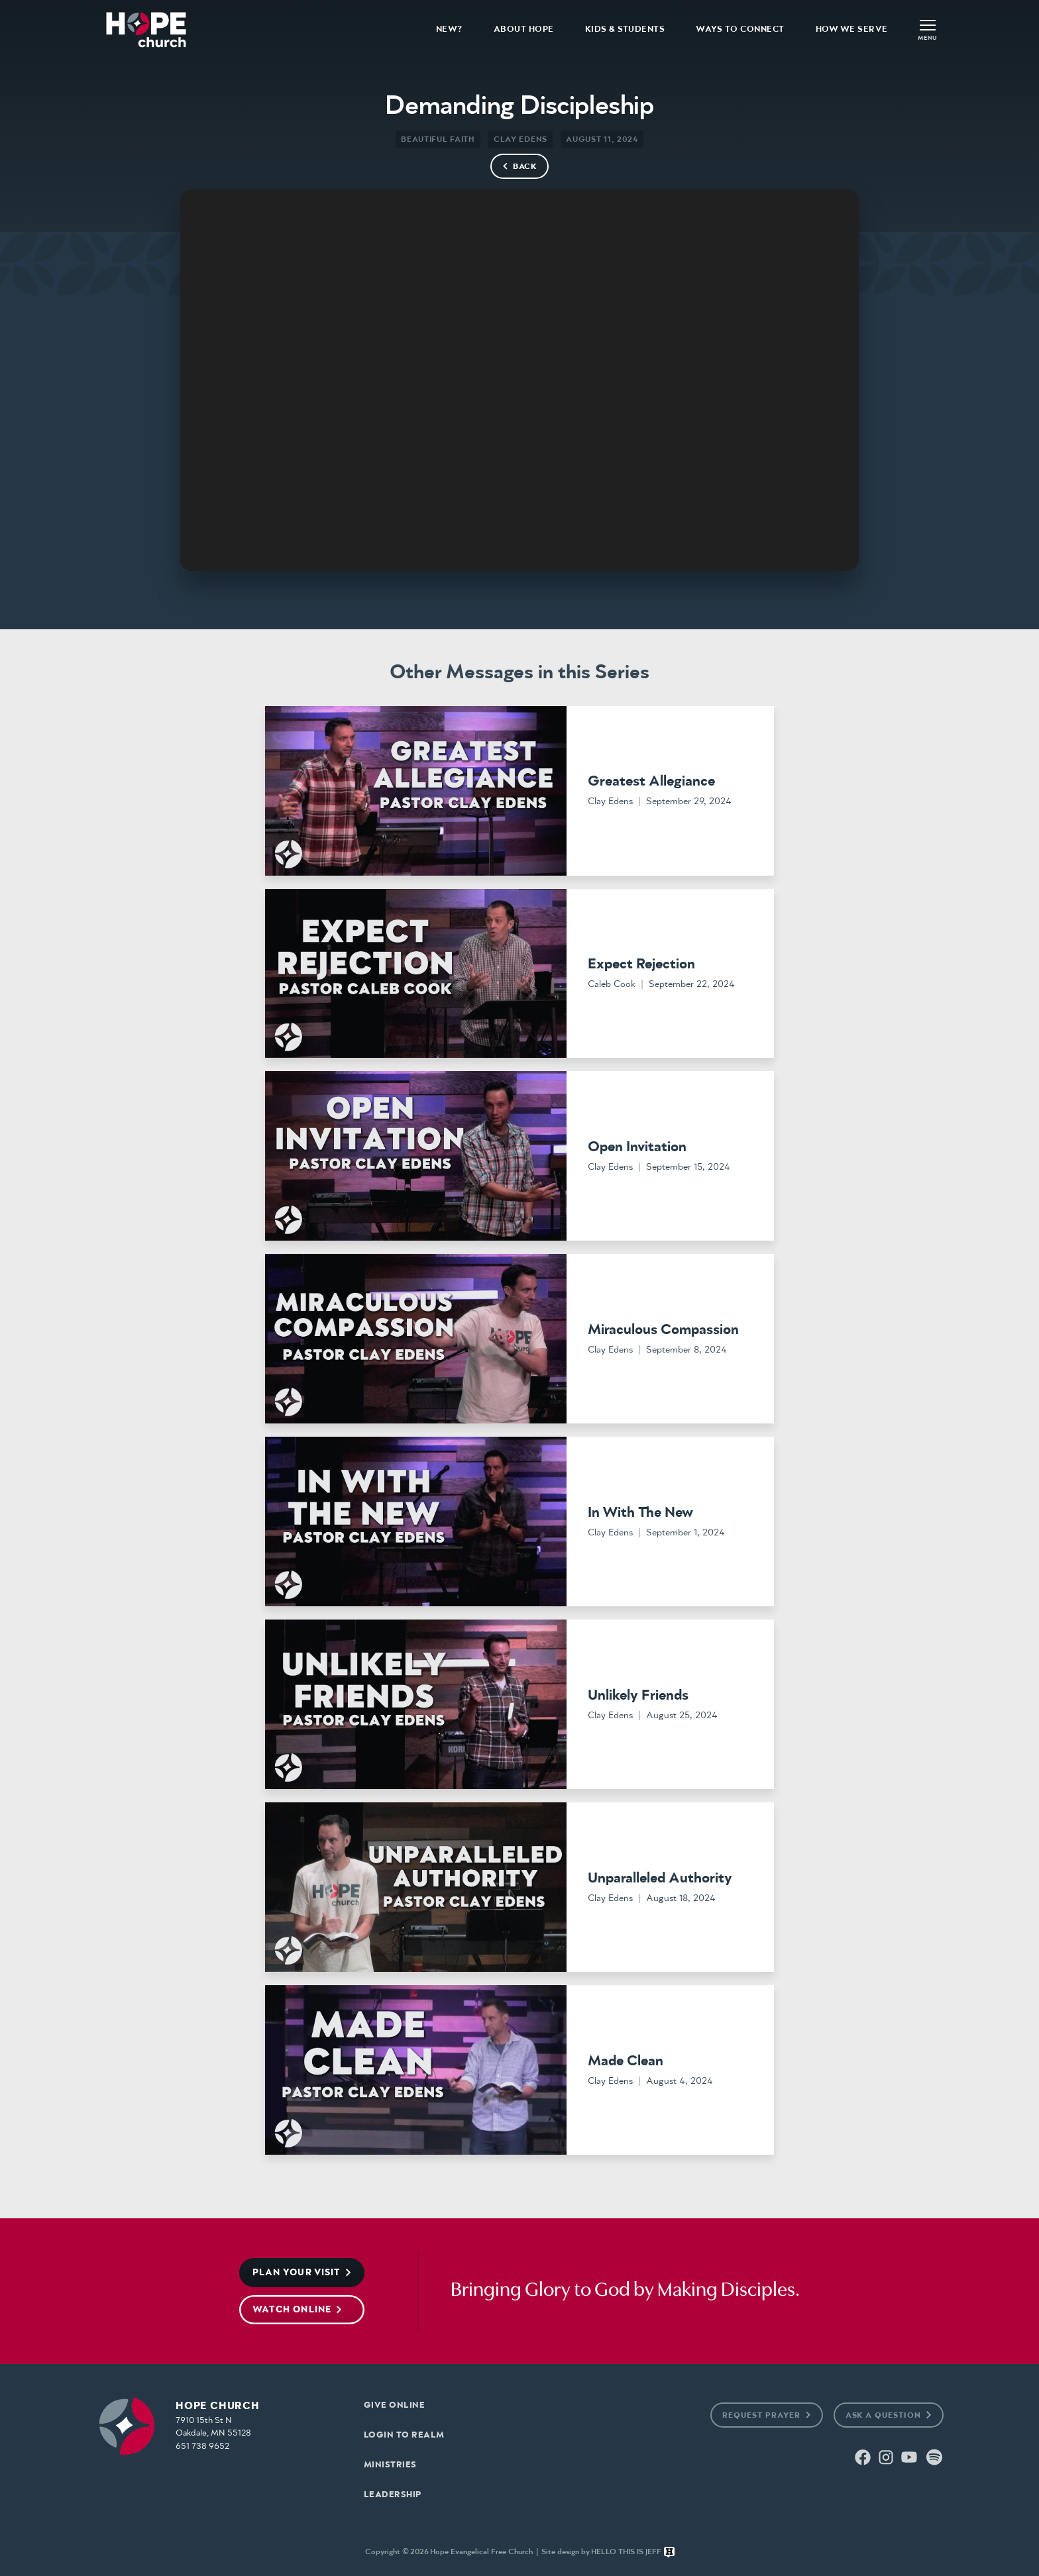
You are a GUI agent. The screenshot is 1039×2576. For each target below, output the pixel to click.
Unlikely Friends (638, 1695)
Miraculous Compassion (663, 1330)
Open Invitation (637, 1147)
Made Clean (625, 2061)
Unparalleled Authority (660, 1878)
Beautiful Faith (438, 139)
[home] (146, 29)
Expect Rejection (641, 964)
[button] (928, 29)
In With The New (640, 1513)
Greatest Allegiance (651, 781)
